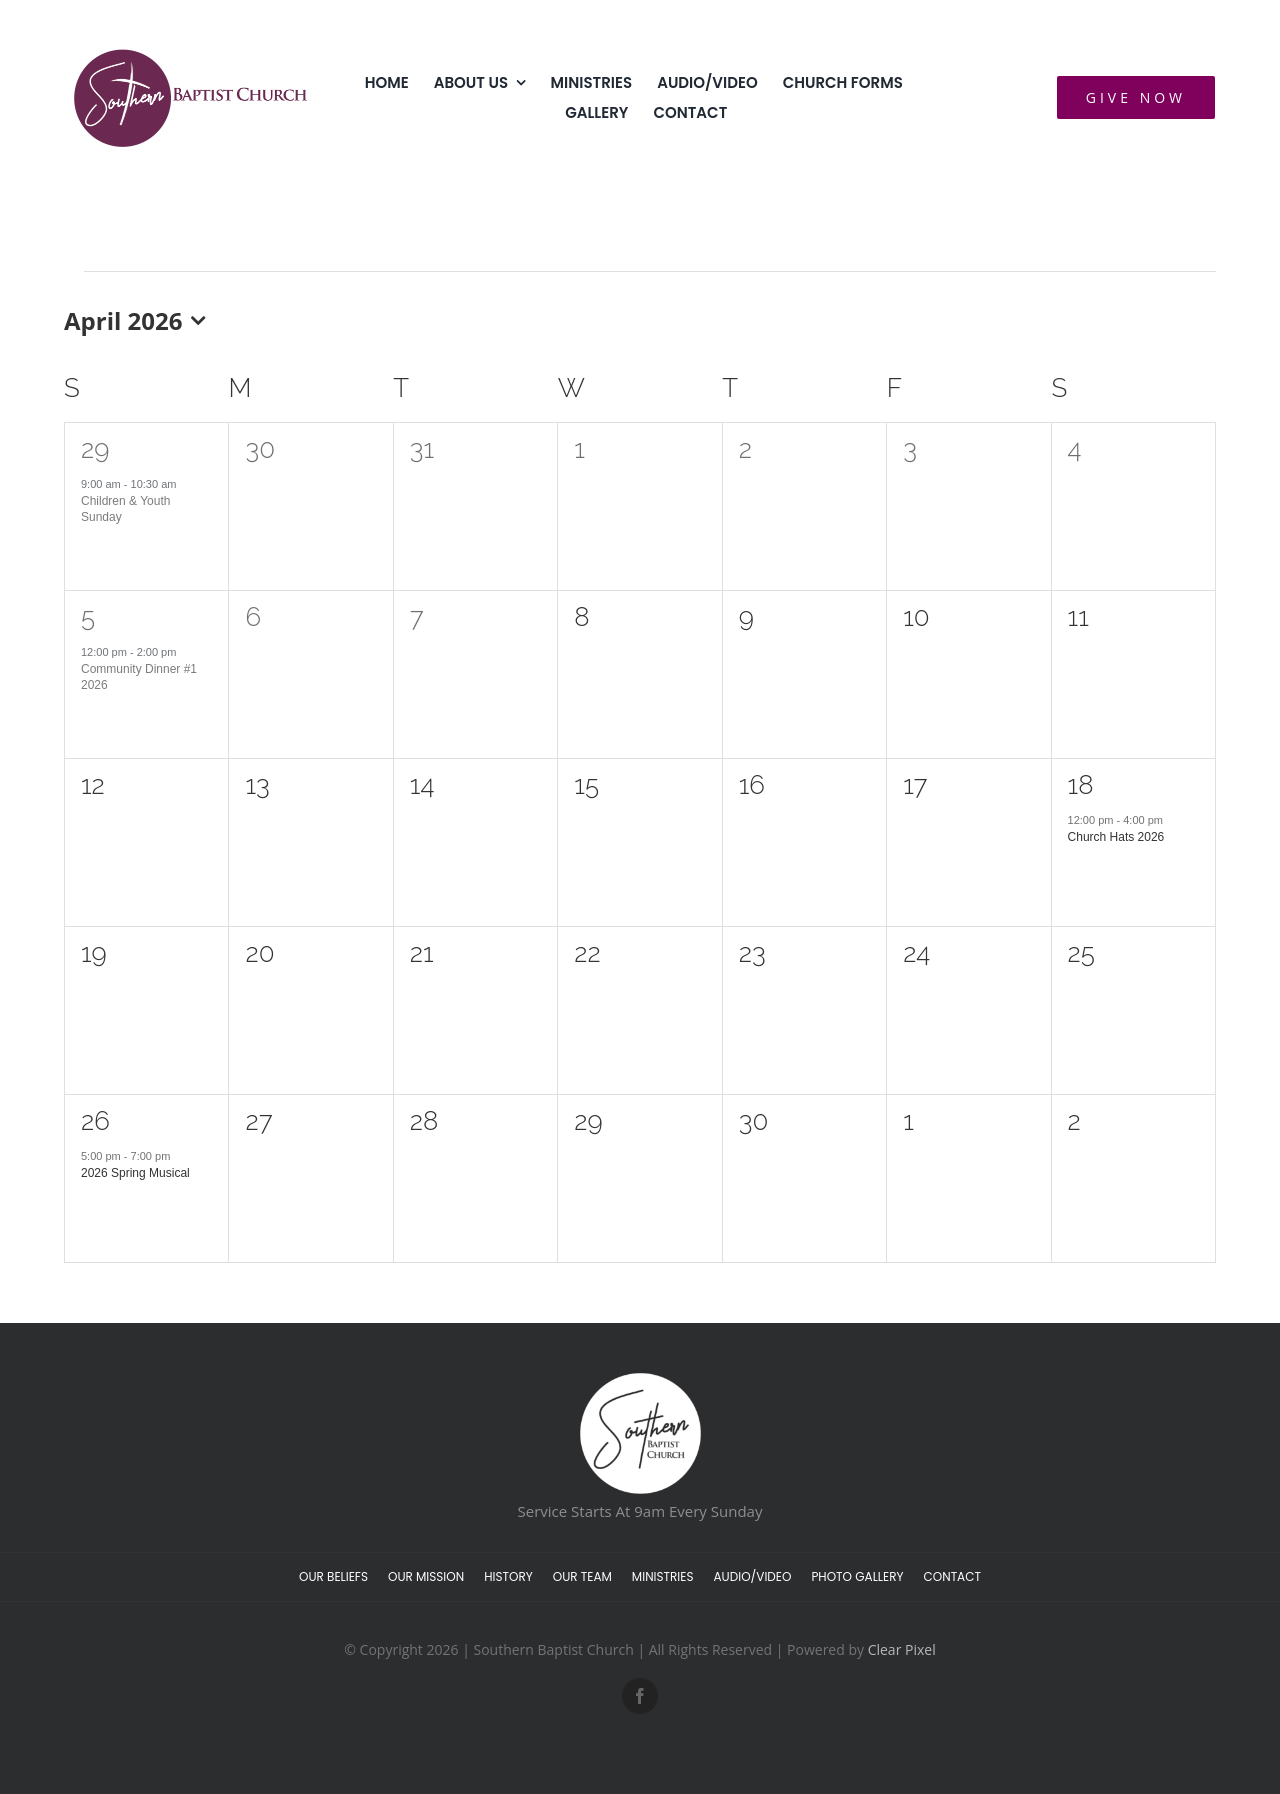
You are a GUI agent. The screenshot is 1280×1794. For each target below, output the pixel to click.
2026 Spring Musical (135, 1173)
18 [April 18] (1081, 785)
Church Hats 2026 (1116, 837)
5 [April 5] (88, 617)
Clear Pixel (902, 1649)
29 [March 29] (95, 449)
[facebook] (640, 1696)
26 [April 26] (95, 1121)
